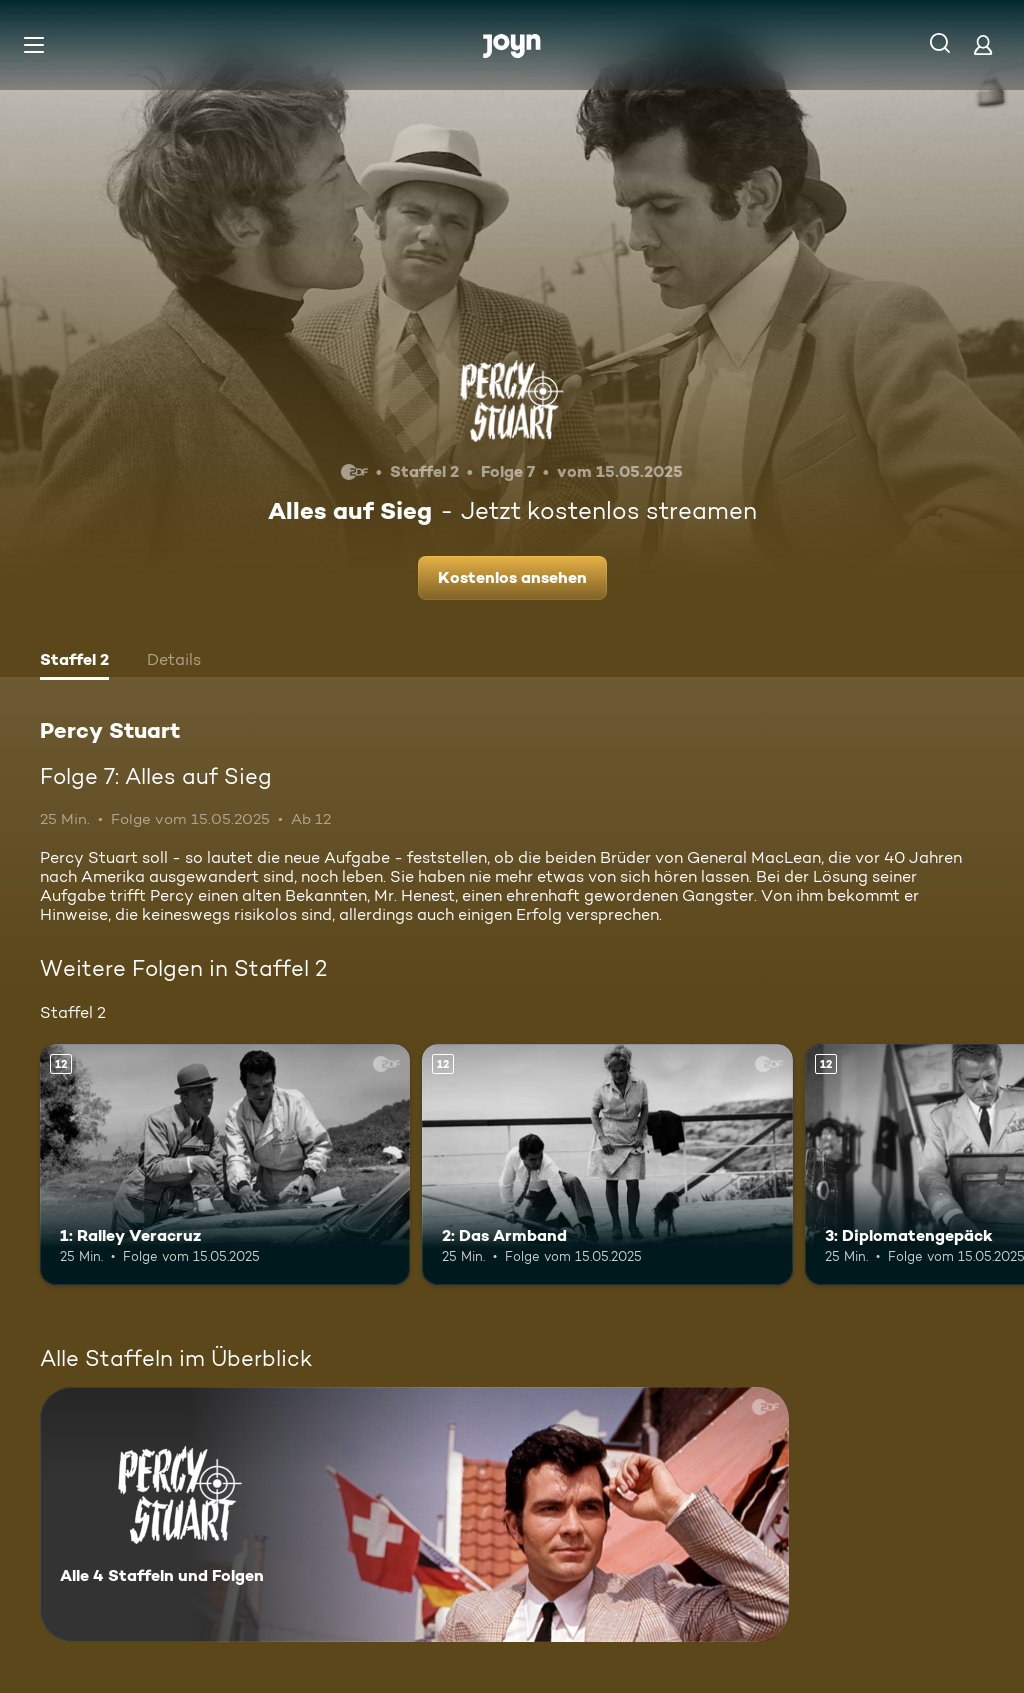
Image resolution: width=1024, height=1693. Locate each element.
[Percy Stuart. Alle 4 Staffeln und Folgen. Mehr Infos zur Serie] (414, 1514)
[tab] (74, 662)
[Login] (983, 44)
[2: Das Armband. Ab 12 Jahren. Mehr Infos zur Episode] (607, 1164)
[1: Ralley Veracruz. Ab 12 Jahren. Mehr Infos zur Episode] (225, 1164)
